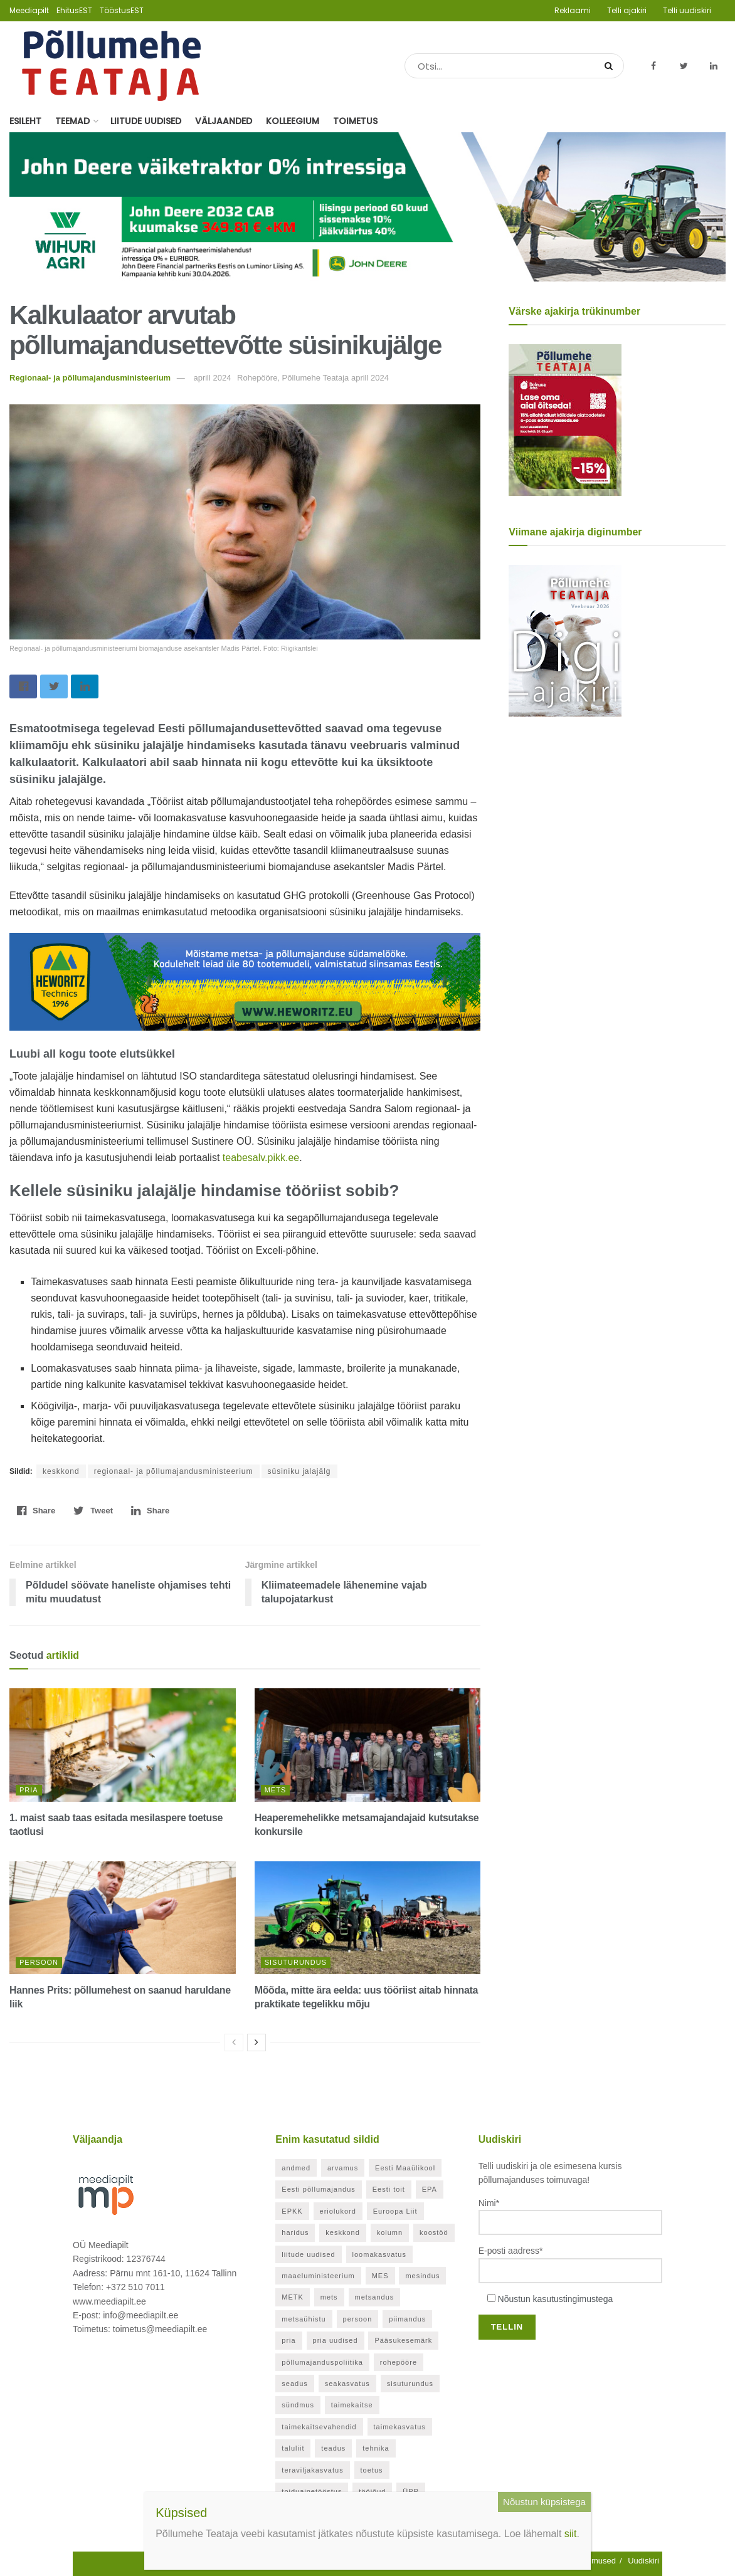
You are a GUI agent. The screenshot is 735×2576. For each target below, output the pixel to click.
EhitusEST (74, 10)
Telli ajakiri (627, 10)
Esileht (25, 121)
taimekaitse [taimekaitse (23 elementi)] (352, 2405)
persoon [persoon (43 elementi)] (358, 2319)
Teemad (72, 121)
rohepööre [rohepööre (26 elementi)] (398, 2362)
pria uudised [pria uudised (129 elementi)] (335, 2340)
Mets (276, 1790)
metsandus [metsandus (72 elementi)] (374, 2297)
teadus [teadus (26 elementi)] (333, 2448)
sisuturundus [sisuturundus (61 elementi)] (410, 2383)
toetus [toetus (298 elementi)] (372, 2470)
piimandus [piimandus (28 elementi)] (407, 2319)
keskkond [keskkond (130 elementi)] (342, 2232)
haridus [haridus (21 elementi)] (295, 2232)
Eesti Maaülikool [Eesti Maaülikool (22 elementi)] (405, 2168)
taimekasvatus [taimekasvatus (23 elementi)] (400, 2427)
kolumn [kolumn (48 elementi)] (390, 2232)
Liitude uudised (145, 121)
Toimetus (355, 121)
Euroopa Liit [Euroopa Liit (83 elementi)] (395, 2211)
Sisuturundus (296, 1962)
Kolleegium (292, 121)
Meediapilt (29, 10)
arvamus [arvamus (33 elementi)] (342, 2168)
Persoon (38, 1962)
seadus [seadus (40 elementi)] (294, 2383)
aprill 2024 (212, 377)
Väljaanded (223, 121)
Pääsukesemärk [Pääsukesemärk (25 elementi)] (403, 2340)
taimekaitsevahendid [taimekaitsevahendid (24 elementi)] (319, 2427)
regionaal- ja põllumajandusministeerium (173, 1471)
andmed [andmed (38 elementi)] (296, 2168)
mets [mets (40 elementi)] (329, 2297)
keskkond (61, 1471)
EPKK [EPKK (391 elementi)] (292, 2211)
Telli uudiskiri (687, 10)
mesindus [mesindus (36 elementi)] (422, 2275)
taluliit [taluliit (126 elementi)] (293, 2448)
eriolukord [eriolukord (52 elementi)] (338, 2211)
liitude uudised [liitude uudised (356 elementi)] (308, 2254)
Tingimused (595, 2560)
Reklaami (572, 10)
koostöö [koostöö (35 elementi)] (434, 2232)
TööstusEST (122, 10)
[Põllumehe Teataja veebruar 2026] (565, 640)
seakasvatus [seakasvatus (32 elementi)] (347, 2383)
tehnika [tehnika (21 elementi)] (375, 2448)
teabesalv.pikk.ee (261, 1157)
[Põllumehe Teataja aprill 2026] (565, 419)
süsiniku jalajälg (299, 1471)
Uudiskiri (643, 2560)
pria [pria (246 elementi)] (288, 2340)
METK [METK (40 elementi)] (293, 2297)
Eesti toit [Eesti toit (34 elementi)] (389, 2189)
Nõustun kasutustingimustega (555, 2299)
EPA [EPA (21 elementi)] (429, 2189)
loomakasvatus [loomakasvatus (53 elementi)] (379, 2254)
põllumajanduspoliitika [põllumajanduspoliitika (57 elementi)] (322, 2362)
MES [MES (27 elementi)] (380, 2275)
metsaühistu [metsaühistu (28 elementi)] (303, 2319)
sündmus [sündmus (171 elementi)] (298, 2405)
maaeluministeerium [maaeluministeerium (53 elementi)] (318, 2275)
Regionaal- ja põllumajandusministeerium (90, 377)
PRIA (28, 1790)
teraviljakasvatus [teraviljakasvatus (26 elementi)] (312, 2470)
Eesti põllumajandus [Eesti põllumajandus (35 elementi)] (318, 2189)
